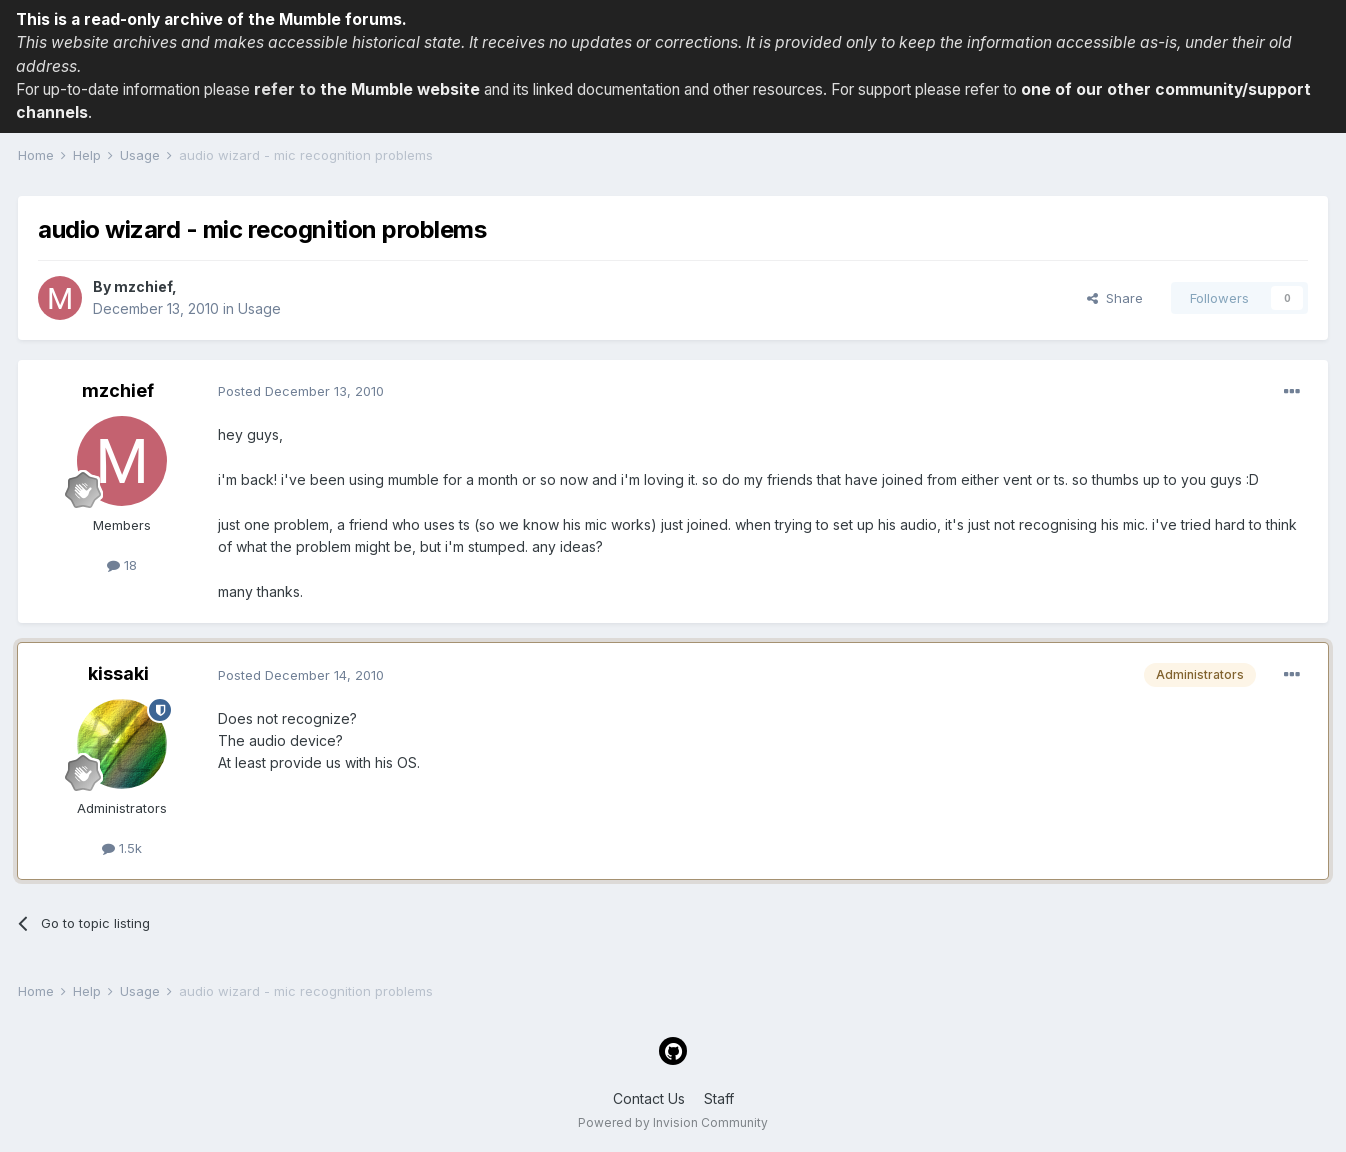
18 (122, 565)
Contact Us (649, 1098)
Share (1115, 298)
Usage (259, 308)
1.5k (122, 848)
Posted (301, 391)
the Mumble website (400, 89)
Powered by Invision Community (673, 1122)
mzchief (143, 286)
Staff (719, 1098)
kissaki (118, 673)
